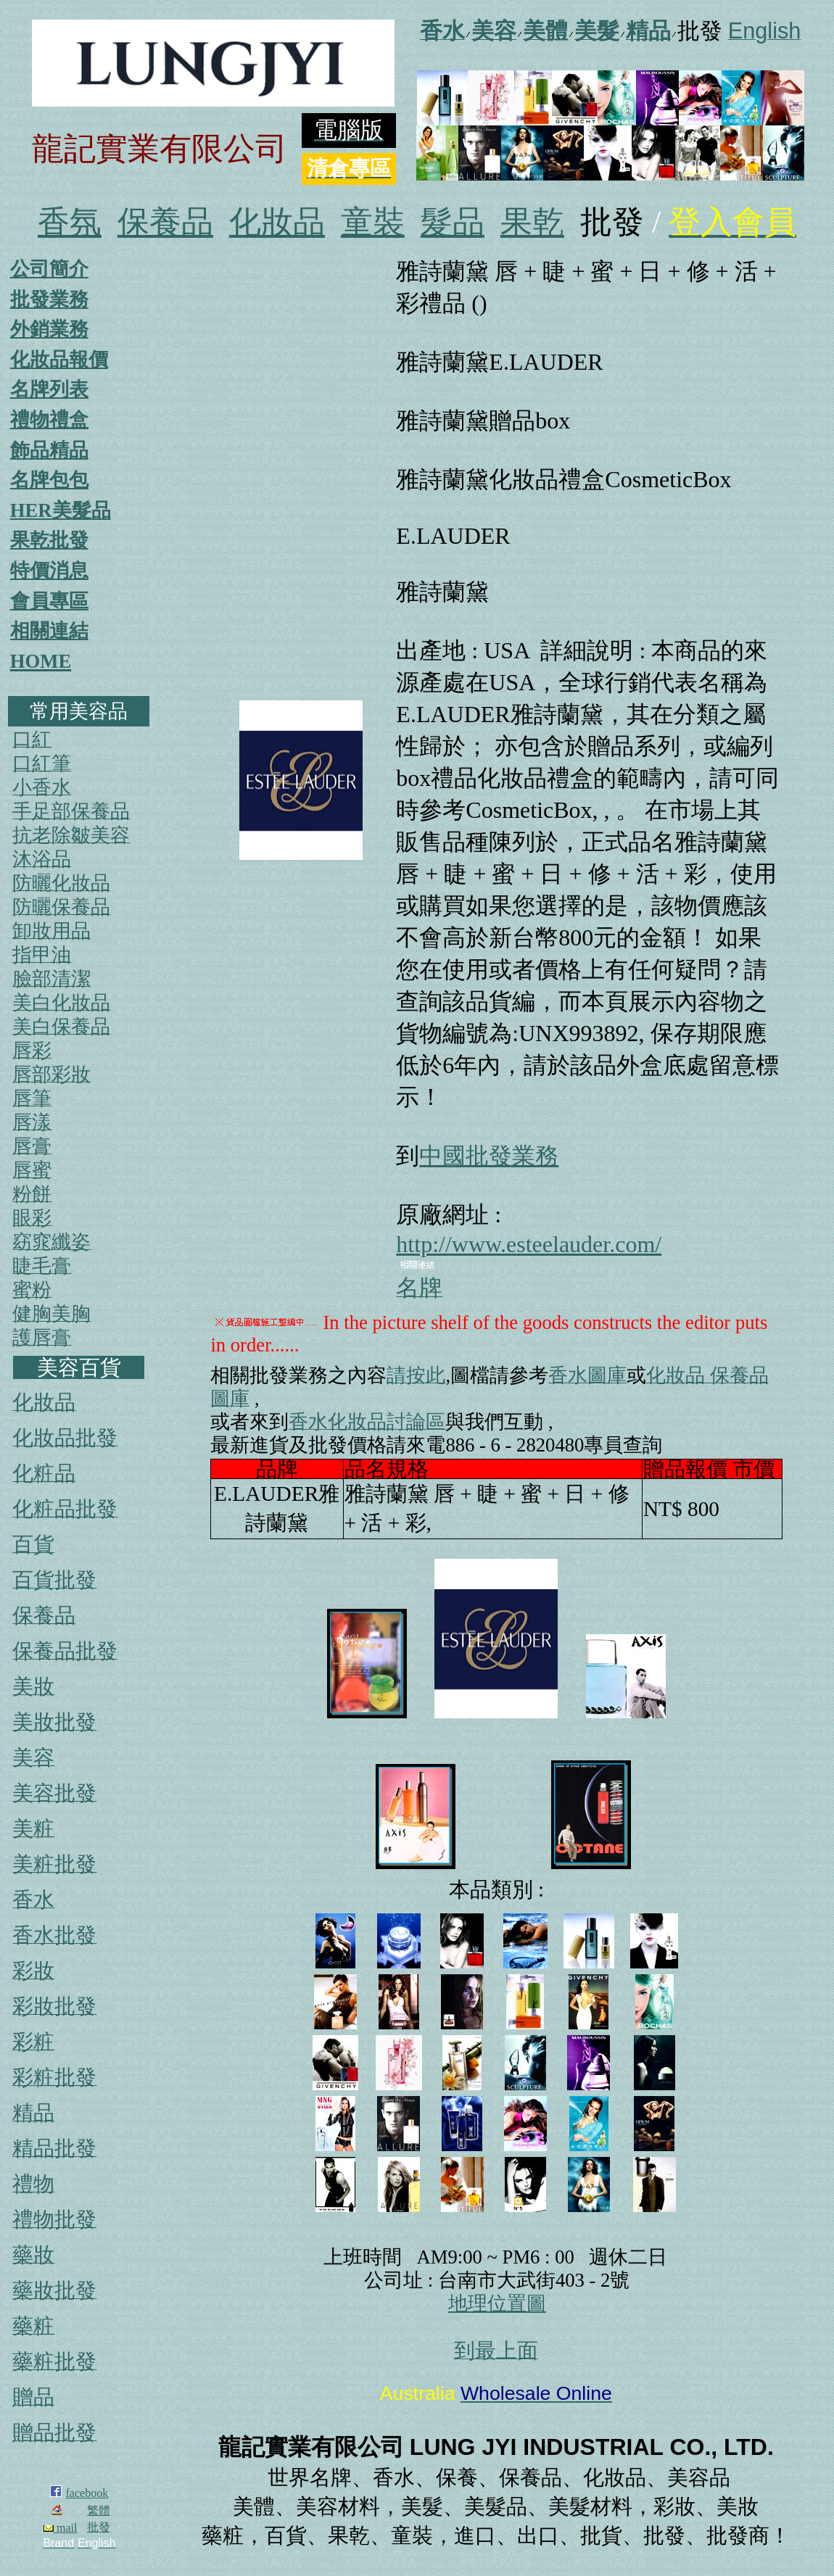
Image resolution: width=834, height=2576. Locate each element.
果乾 (532, 222)
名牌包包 (49, 480)
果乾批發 (49, 540)
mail (60, 2528)
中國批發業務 (488, 1156)
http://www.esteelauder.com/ (528, 1244)
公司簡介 (49, 269)
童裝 (373, 222)
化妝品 (277, 222)
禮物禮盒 (49, 420)
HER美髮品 (60, 510)
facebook (87, 2493)
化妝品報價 (59, 359)
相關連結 (49, 631)
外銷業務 (49, 329)
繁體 (98, 2510)
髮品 (452, 222)
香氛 (70, 222)
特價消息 (49, 570)
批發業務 (49, 299)
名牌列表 (49, 389)
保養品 (165, 222)
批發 (98, 2527)
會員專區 (49, 601)
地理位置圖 (497, 2303)
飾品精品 (49, 450)
